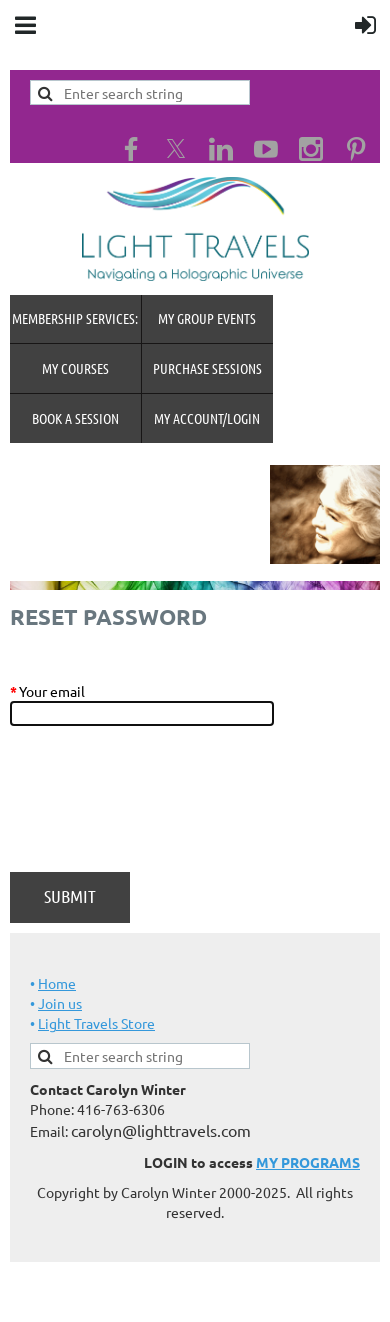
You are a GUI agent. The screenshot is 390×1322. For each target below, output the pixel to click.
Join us (60, 1003)
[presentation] (162, 809)
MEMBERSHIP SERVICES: (75, 318)
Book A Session (75, 418)
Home (57, 983)
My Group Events (207, 318)
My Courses (75, 368)
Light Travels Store (96, 1023)
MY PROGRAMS (308, 1162)
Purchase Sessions (207, 368)
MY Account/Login (207, 418)
